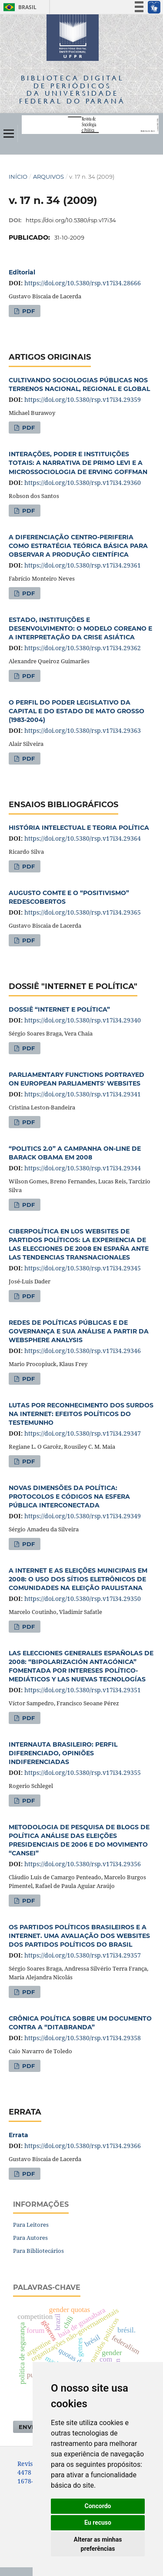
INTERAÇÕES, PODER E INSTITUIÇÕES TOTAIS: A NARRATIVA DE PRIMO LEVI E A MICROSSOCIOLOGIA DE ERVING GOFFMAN (78, 462)
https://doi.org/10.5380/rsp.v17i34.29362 (82, 648)
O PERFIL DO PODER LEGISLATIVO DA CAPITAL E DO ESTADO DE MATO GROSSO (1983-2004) (76, 711)
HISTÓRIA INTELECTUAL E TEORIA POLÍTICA (79, 828)
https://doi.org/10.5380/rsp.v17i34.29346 (82, 1350)
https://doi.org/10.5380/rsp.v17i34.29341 (82, 1094)
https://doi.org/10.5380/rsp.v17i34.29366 (82, 2146)
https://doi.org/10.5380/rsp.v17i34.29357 (82, 1955)
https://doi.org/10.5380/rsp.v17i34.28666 (82, 283)
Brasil (18, 7)
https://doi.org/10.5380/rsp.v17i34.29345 (82, 1268)
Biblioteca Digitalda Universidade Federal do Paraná (72, 89)
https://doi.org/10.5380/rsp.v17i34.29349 (82, 1516)
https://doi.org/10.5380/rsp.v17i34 (71, 220)
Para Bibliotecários (38, 2251)
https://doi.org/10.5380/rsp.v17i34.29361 (82, 565)
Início (18, 176)
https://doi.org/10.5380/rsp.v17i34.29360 (82, 482)
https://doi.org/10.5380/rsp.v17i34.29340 (82, 1020)
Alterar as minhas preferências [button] (98, 2544)
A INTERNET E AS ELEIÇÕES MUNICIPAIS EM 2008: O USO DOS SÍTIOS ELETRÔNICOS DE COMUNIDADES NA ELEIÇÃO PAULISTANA (78, 1579)
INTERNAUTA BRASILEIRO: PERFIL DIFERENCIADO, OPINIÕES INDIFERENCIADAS (63, 1753)
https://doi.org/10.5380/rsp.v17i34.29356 (82, 1864)
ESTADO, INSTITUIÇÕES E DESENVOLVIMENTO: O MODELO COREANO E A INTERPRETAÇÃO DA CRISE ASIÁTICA (80, 628)
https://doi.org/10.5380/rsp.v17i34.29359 (82, 399)
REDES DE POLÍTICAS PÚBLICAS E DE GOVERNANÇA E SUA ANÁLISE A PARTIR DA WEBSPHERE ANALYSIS (79, 1331)
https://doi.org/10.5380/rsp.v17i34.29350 (82, 1598)
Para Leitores (31, 2225)
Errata (18, 2135)
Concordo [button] (98, 2505)
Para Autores (30, 2238)
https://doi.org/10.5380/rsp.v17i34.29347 (82, 1433)
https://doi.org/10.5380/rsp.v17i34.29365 (82, 912)
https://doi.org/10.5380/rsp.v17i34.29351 (82, 1690)
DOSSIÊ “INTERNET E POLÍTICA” (59, 1009)
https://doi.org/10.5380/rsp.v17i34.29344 (82, 1168)
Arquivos (48, 176)
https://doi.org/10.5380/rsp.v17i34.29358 (82, 2038)
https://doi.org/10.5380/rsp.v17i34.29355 (82, 1772)
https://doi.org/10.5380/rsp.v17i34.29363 (82, 730)
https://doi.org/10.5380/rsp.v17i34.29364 (82, 838)
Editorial (22, 272)
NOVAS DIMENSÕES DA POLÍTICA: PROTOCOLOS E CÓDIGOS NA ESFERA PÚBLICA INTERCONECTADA (69, 1496)
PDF (27, 310)
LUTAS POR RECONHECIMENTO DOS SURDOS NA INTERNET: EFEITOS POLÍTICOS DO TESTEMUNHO (81, 1414)
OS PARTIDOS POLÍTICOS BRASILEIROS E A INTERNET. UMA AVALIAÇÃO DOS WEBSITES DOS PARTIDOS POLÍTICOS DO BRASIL (79, 1935)
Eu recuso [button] (97, 2522)
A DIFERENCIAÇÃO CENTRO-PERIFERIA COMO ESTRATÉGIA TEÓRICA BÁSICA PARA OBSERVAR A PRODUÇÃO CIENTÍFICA (78, 545)
